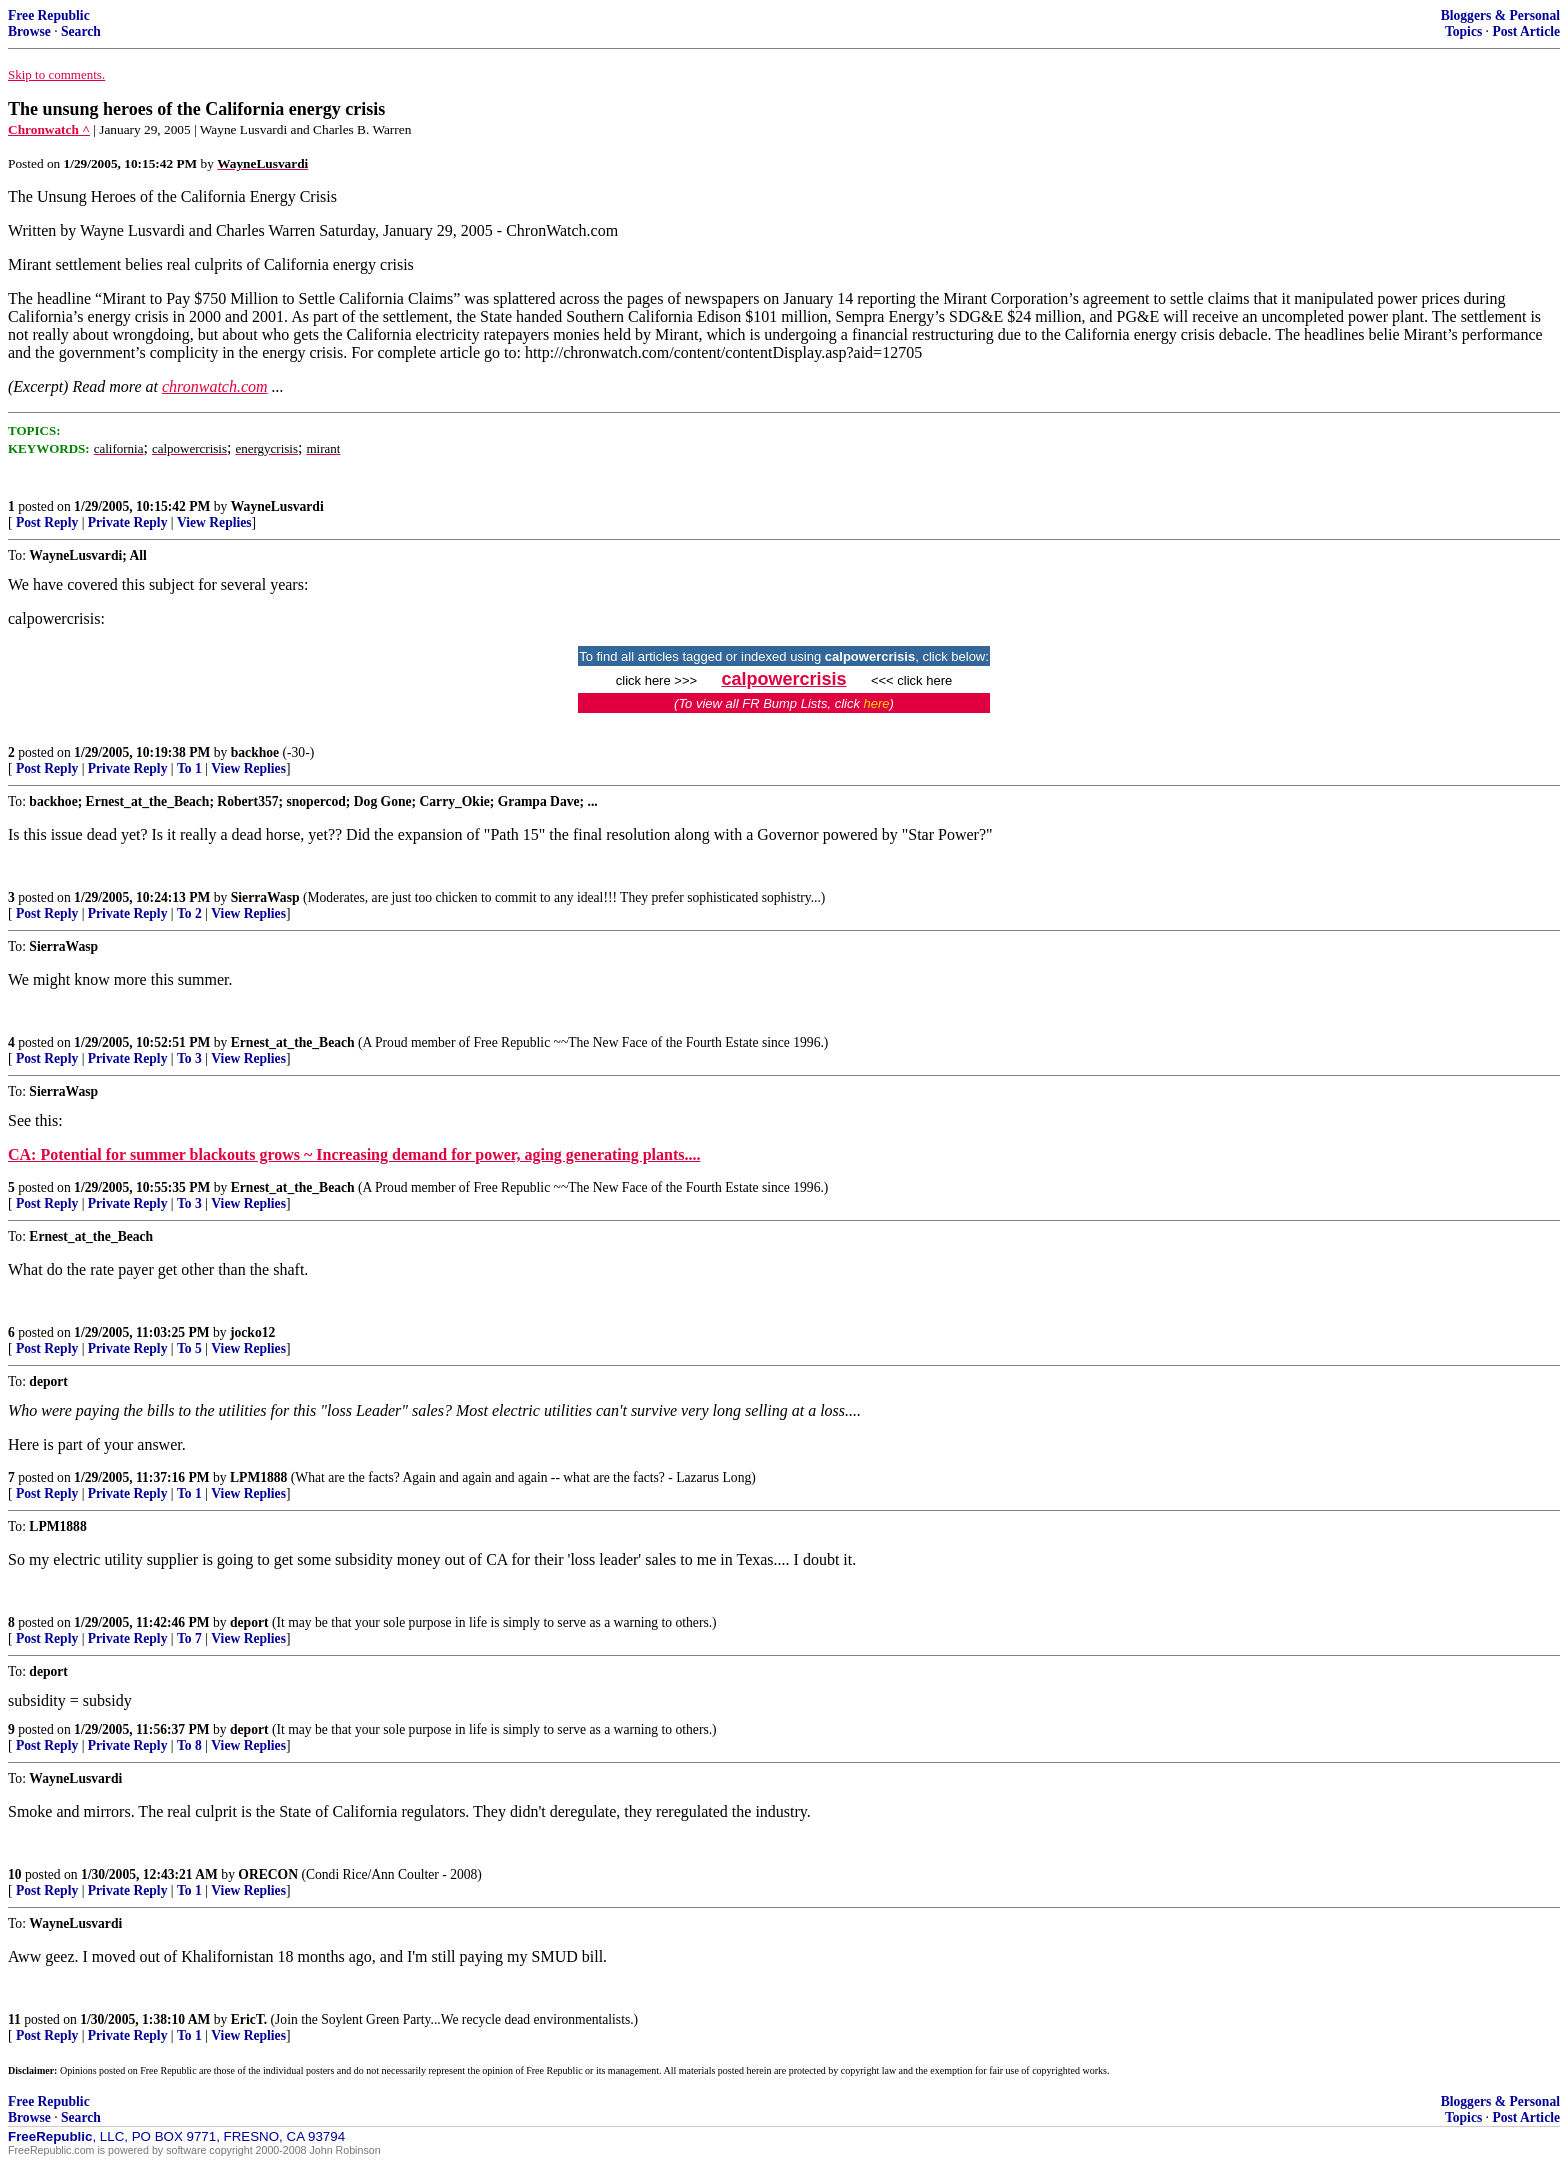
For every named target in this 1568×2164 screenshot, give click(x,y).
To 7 (189, 1638)
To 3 (189, 1058)
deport (249, 1622)
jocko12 (252, 1332)
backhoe (255, 752)
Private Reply (128, 522)
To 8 (189, 1745)
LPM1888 (258, 1477)
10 (15, 1874)
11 (14, 2019)
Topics (1463, 31)
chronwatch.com (215, 386)
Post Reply (47, 522)
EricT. (249, 2019)
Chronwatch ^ (49, 129)
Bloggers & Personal (1500, 15)
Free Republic (49, 15)
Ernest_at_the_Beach (293, 1042)
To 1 (189, 768)
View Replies (214, 522)
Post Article (1526, 31)
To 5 (189, 1348)
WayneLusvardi (277, 506)
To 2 (189, 913)
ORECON (268, 1874)
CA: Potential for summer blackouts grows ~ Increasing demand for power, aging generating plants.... (354, 1154)
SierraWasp (265, 897)
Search (81, 31)
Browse (29, 31)
